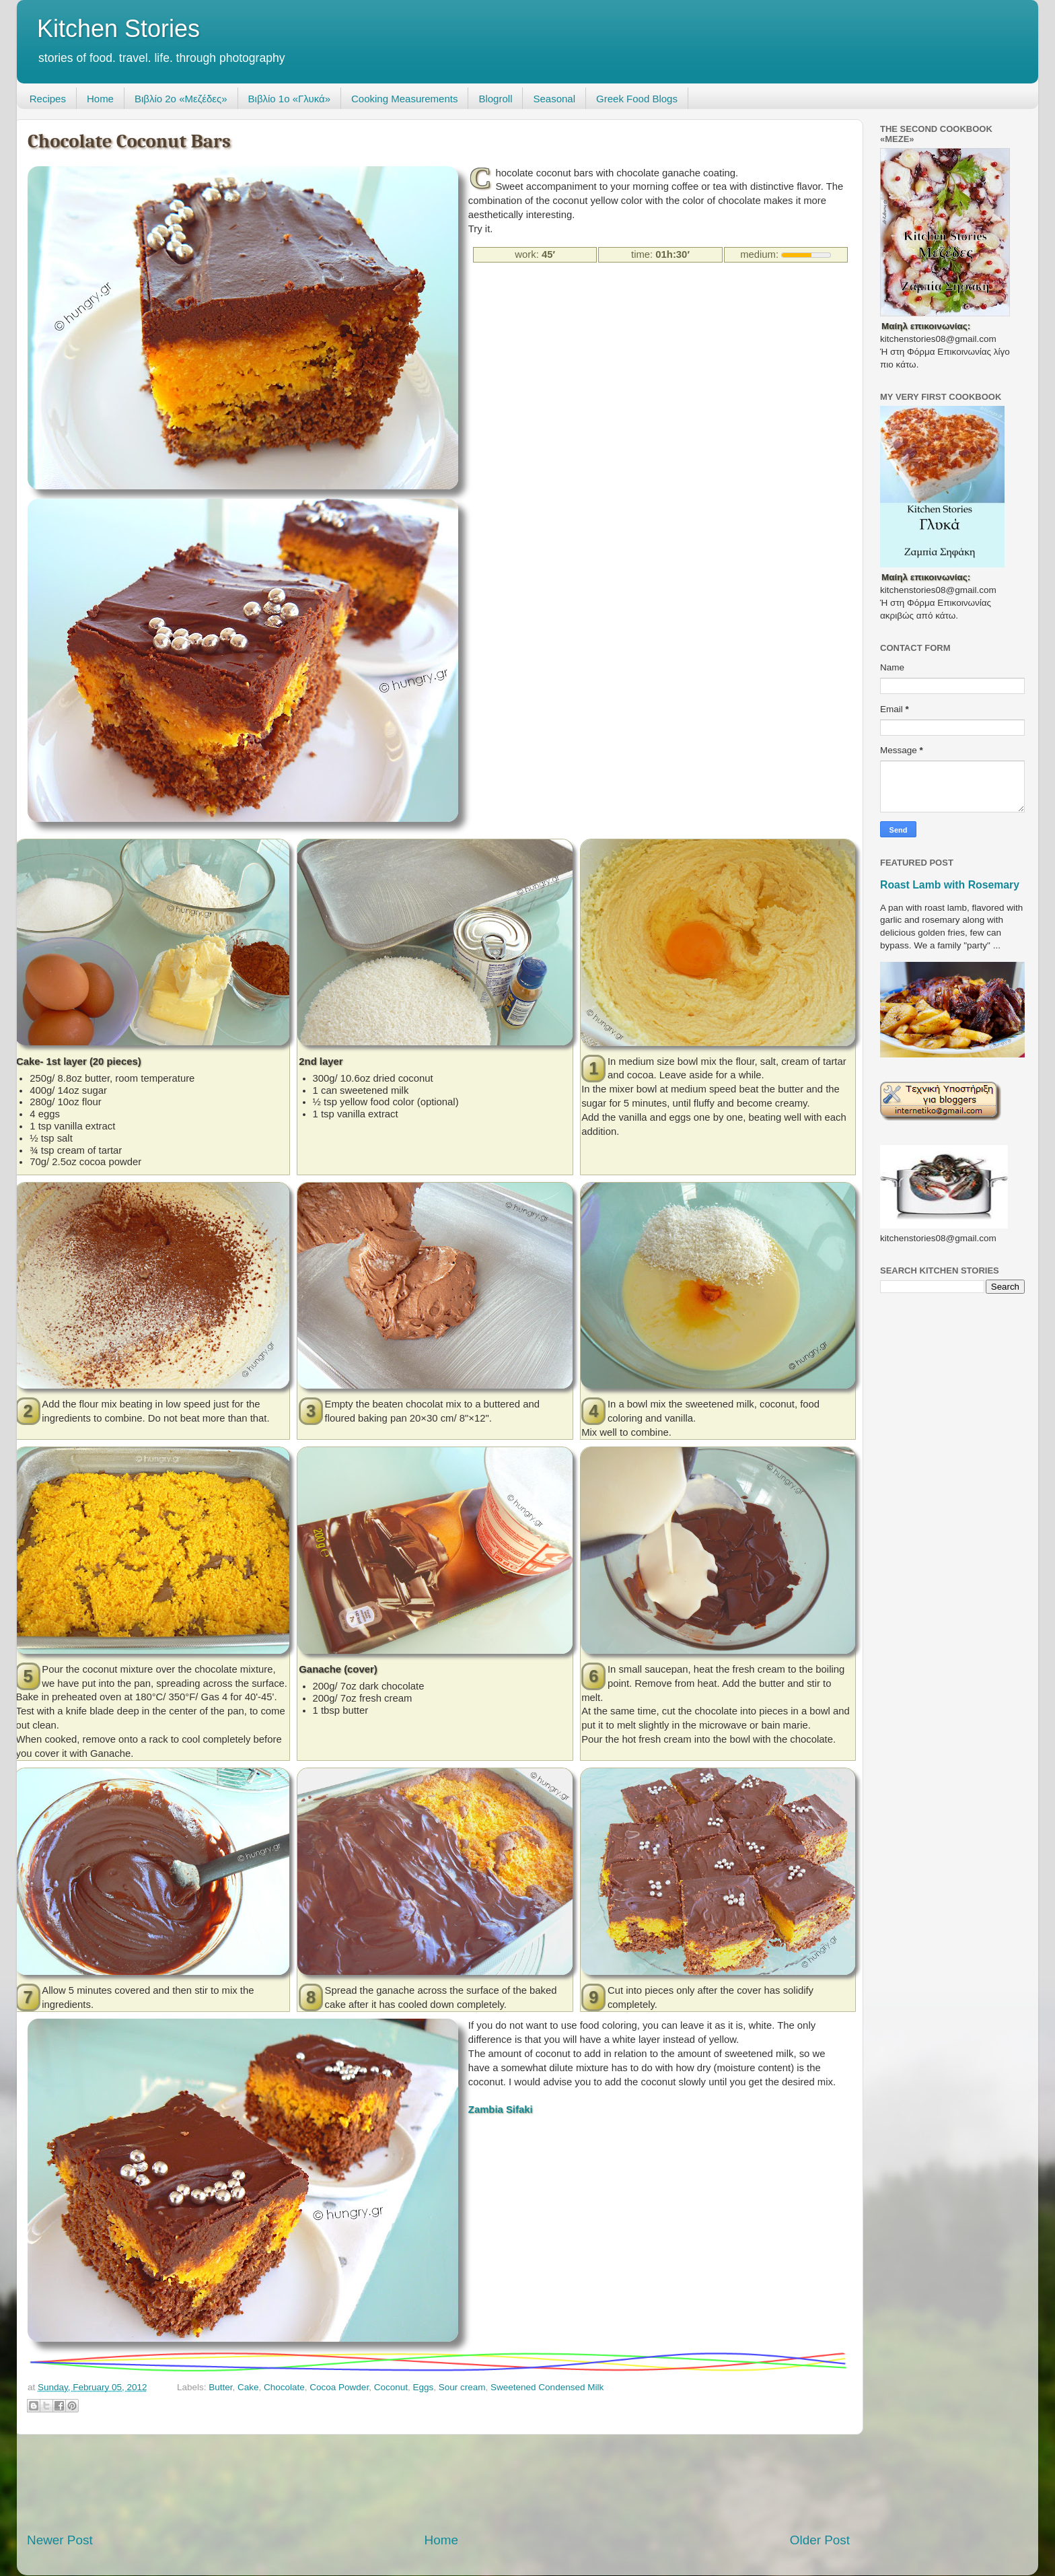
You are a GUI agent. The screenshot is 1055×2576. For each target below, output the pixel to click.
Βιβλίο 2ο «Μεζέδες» (181, 98)
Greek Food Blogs (637, 98)
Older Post (820, 2540)
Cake (248, 2387)
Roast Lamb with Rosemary (949, 885)
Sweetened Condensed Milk (547, 2387)
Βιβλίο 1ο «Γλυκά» (289, 98)
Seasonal (554, 98)
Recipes (48, 98)
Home (100, 98)
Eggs (422, 2387)
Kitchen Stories (118, 28)
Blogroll (495, 98)
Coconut (391, 2387)
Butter (220, 2387)
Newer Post (60, 2540)
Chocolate (284, 2387)
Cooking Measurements (404, 98)
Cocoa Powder (339, 2387)
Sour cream (462, 2387)
